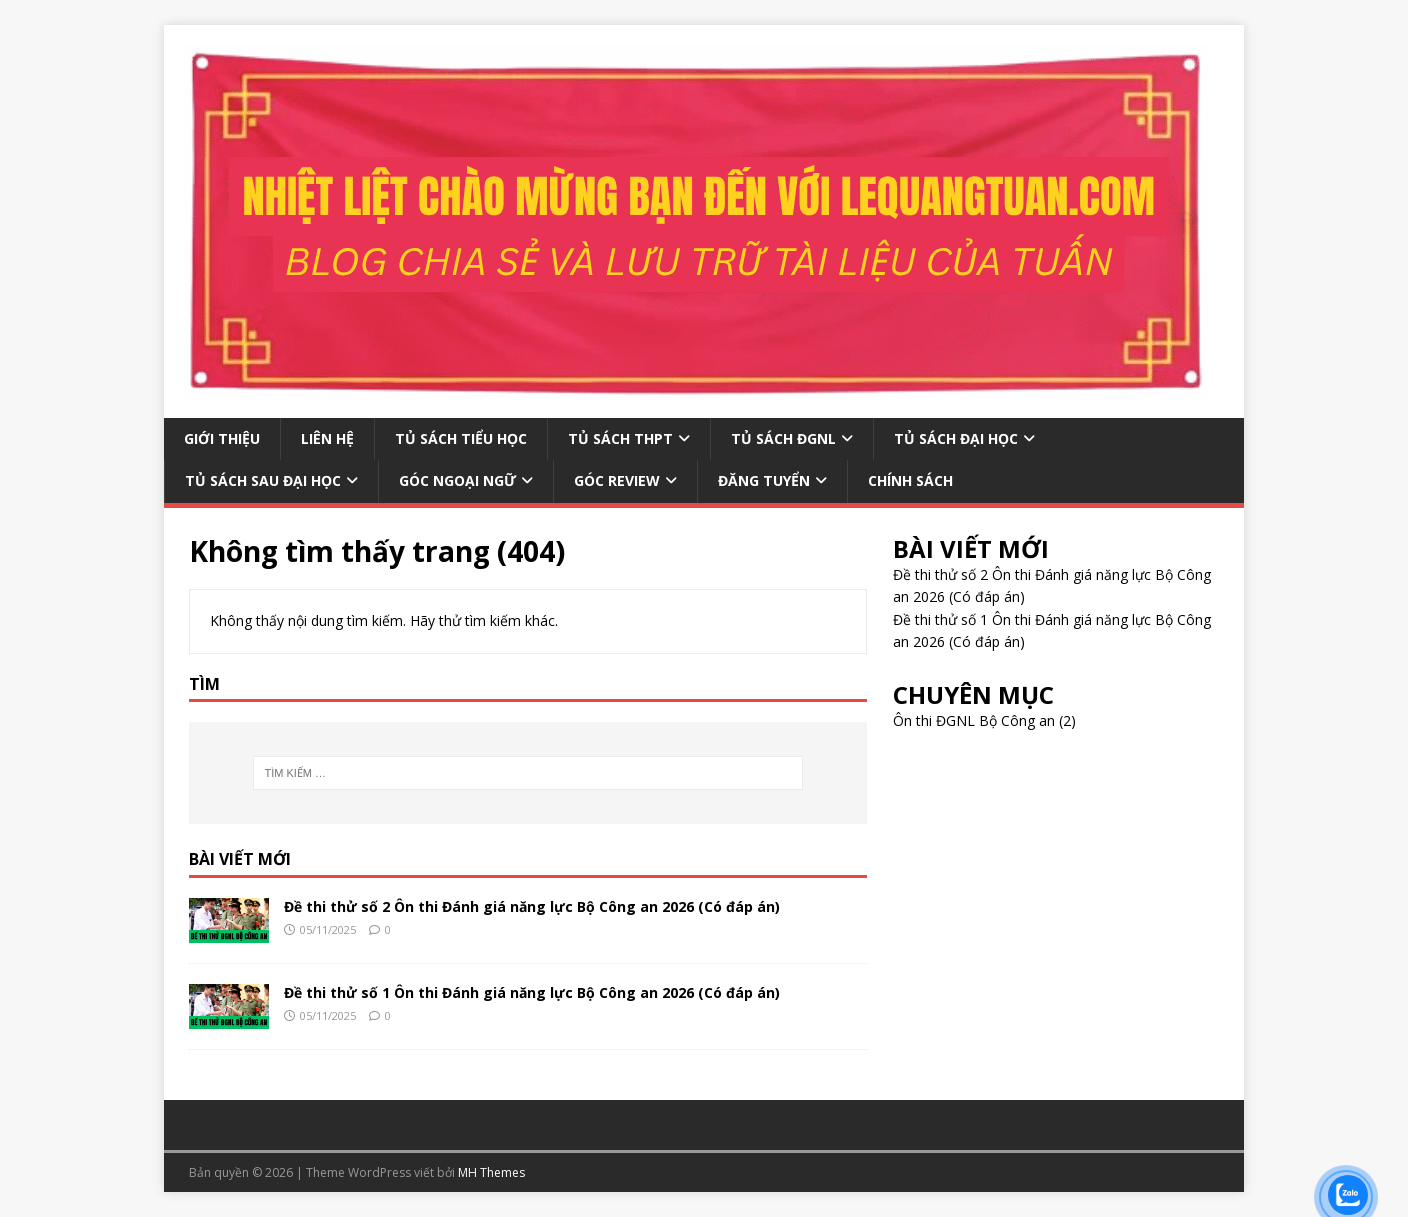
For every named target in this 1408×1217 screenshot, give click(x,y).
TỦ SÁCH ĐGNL (783, 438)
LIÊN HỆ (327, 438)
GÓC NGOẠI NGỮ (457, 480)
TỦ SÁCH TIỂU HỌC (461, 438)
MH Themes (491, 1172)
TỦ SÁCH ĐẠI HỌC (956, 438)
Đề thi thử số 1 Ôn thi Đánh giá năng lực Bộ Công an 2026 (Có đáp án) (532, 992)
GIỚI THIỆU (222, 438)
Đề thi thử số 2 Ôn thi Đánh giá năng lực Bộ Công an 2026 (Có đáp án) (532, 906)
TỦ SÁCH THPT (620, 438)
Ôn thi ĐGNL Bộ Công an (974, 720)
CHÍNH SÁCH (910, 480)
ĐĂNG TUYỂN (764, 480)
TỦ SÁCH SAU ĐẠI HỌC (263, 480)
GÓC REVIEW (617, 480)
